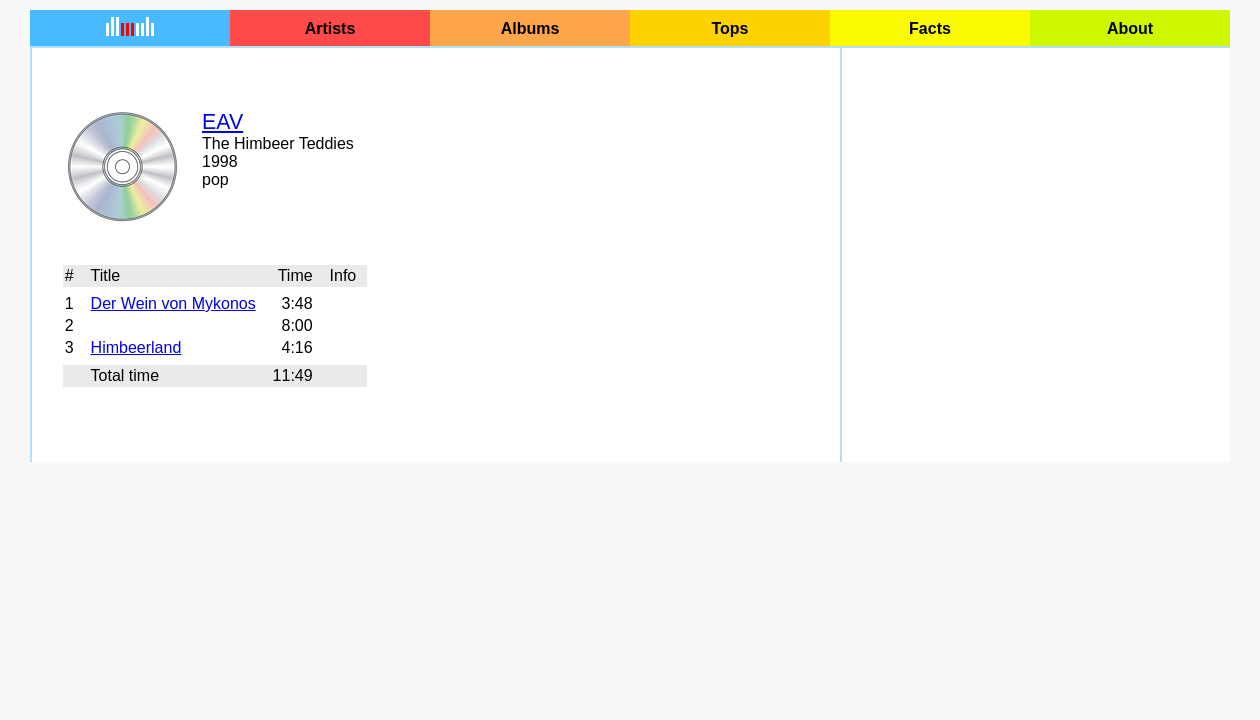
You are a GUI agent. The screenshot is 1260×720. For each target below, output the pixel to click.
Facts (930, 28)
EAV (222, 122)
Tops (729, 28)
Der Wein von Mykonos (173, 303)
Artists (330, 28)
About (1130, 28)
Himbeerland (136, 347)
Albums (530, 28)
